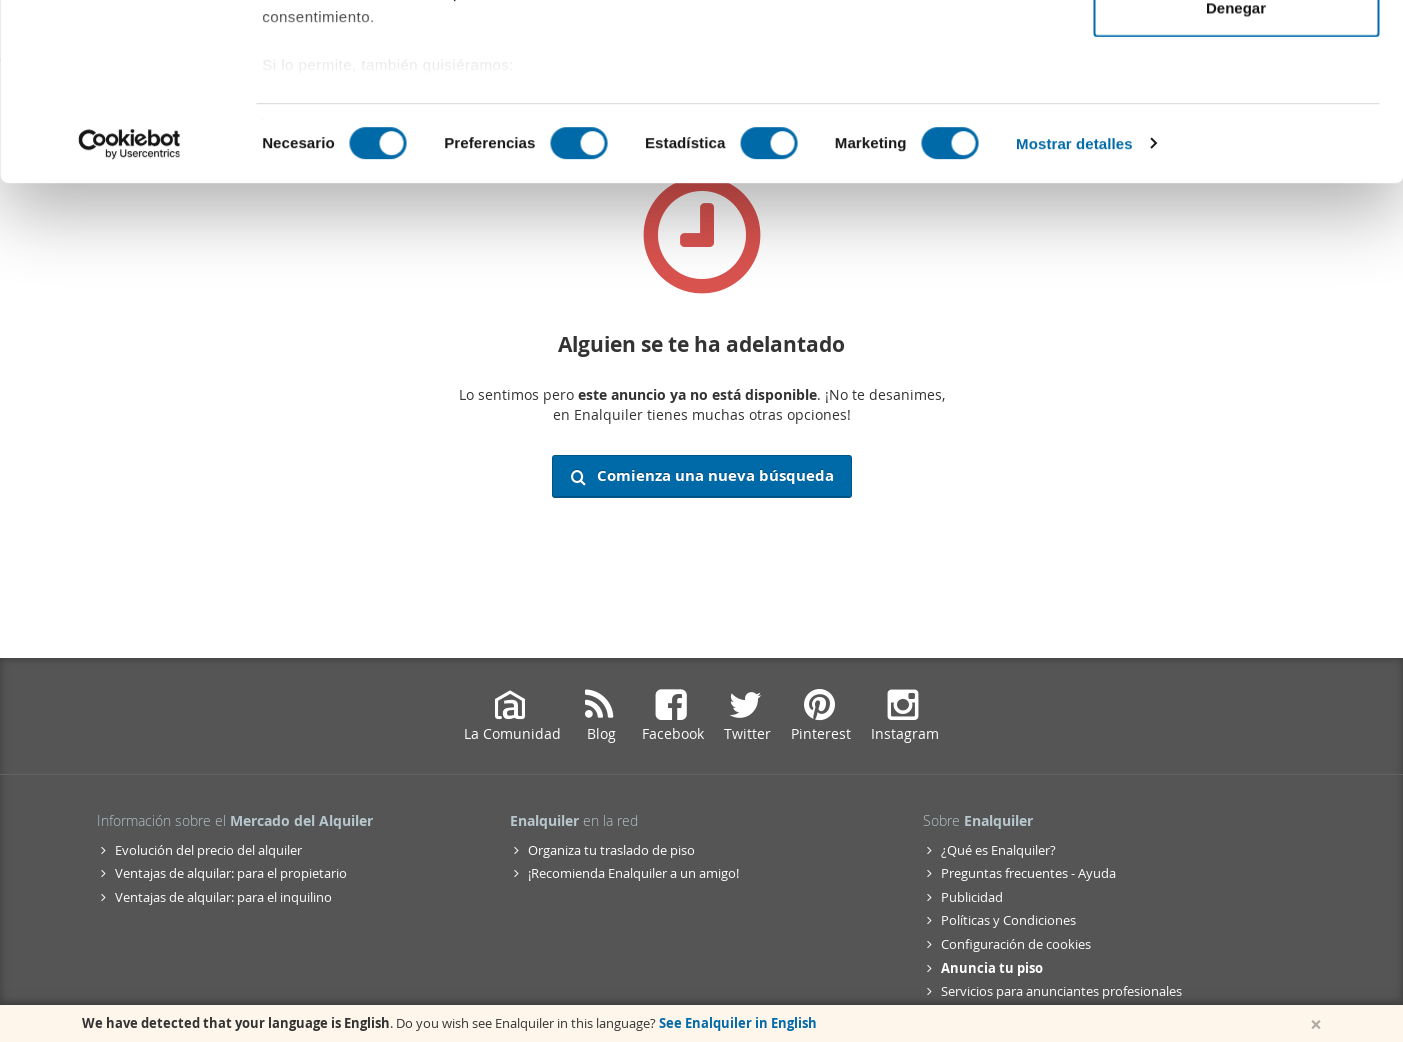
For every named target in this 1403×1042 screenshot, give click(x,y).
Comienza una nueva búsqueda (701, 475)
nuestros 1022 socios (424, 72)
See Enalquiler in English (738, 1023)
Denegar (1236, 183)
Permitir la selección (1236, 118)
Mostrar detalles (1074, 319)
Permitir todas (1236, 52)
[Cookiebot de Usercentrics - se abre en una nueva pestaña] (129, 320)
